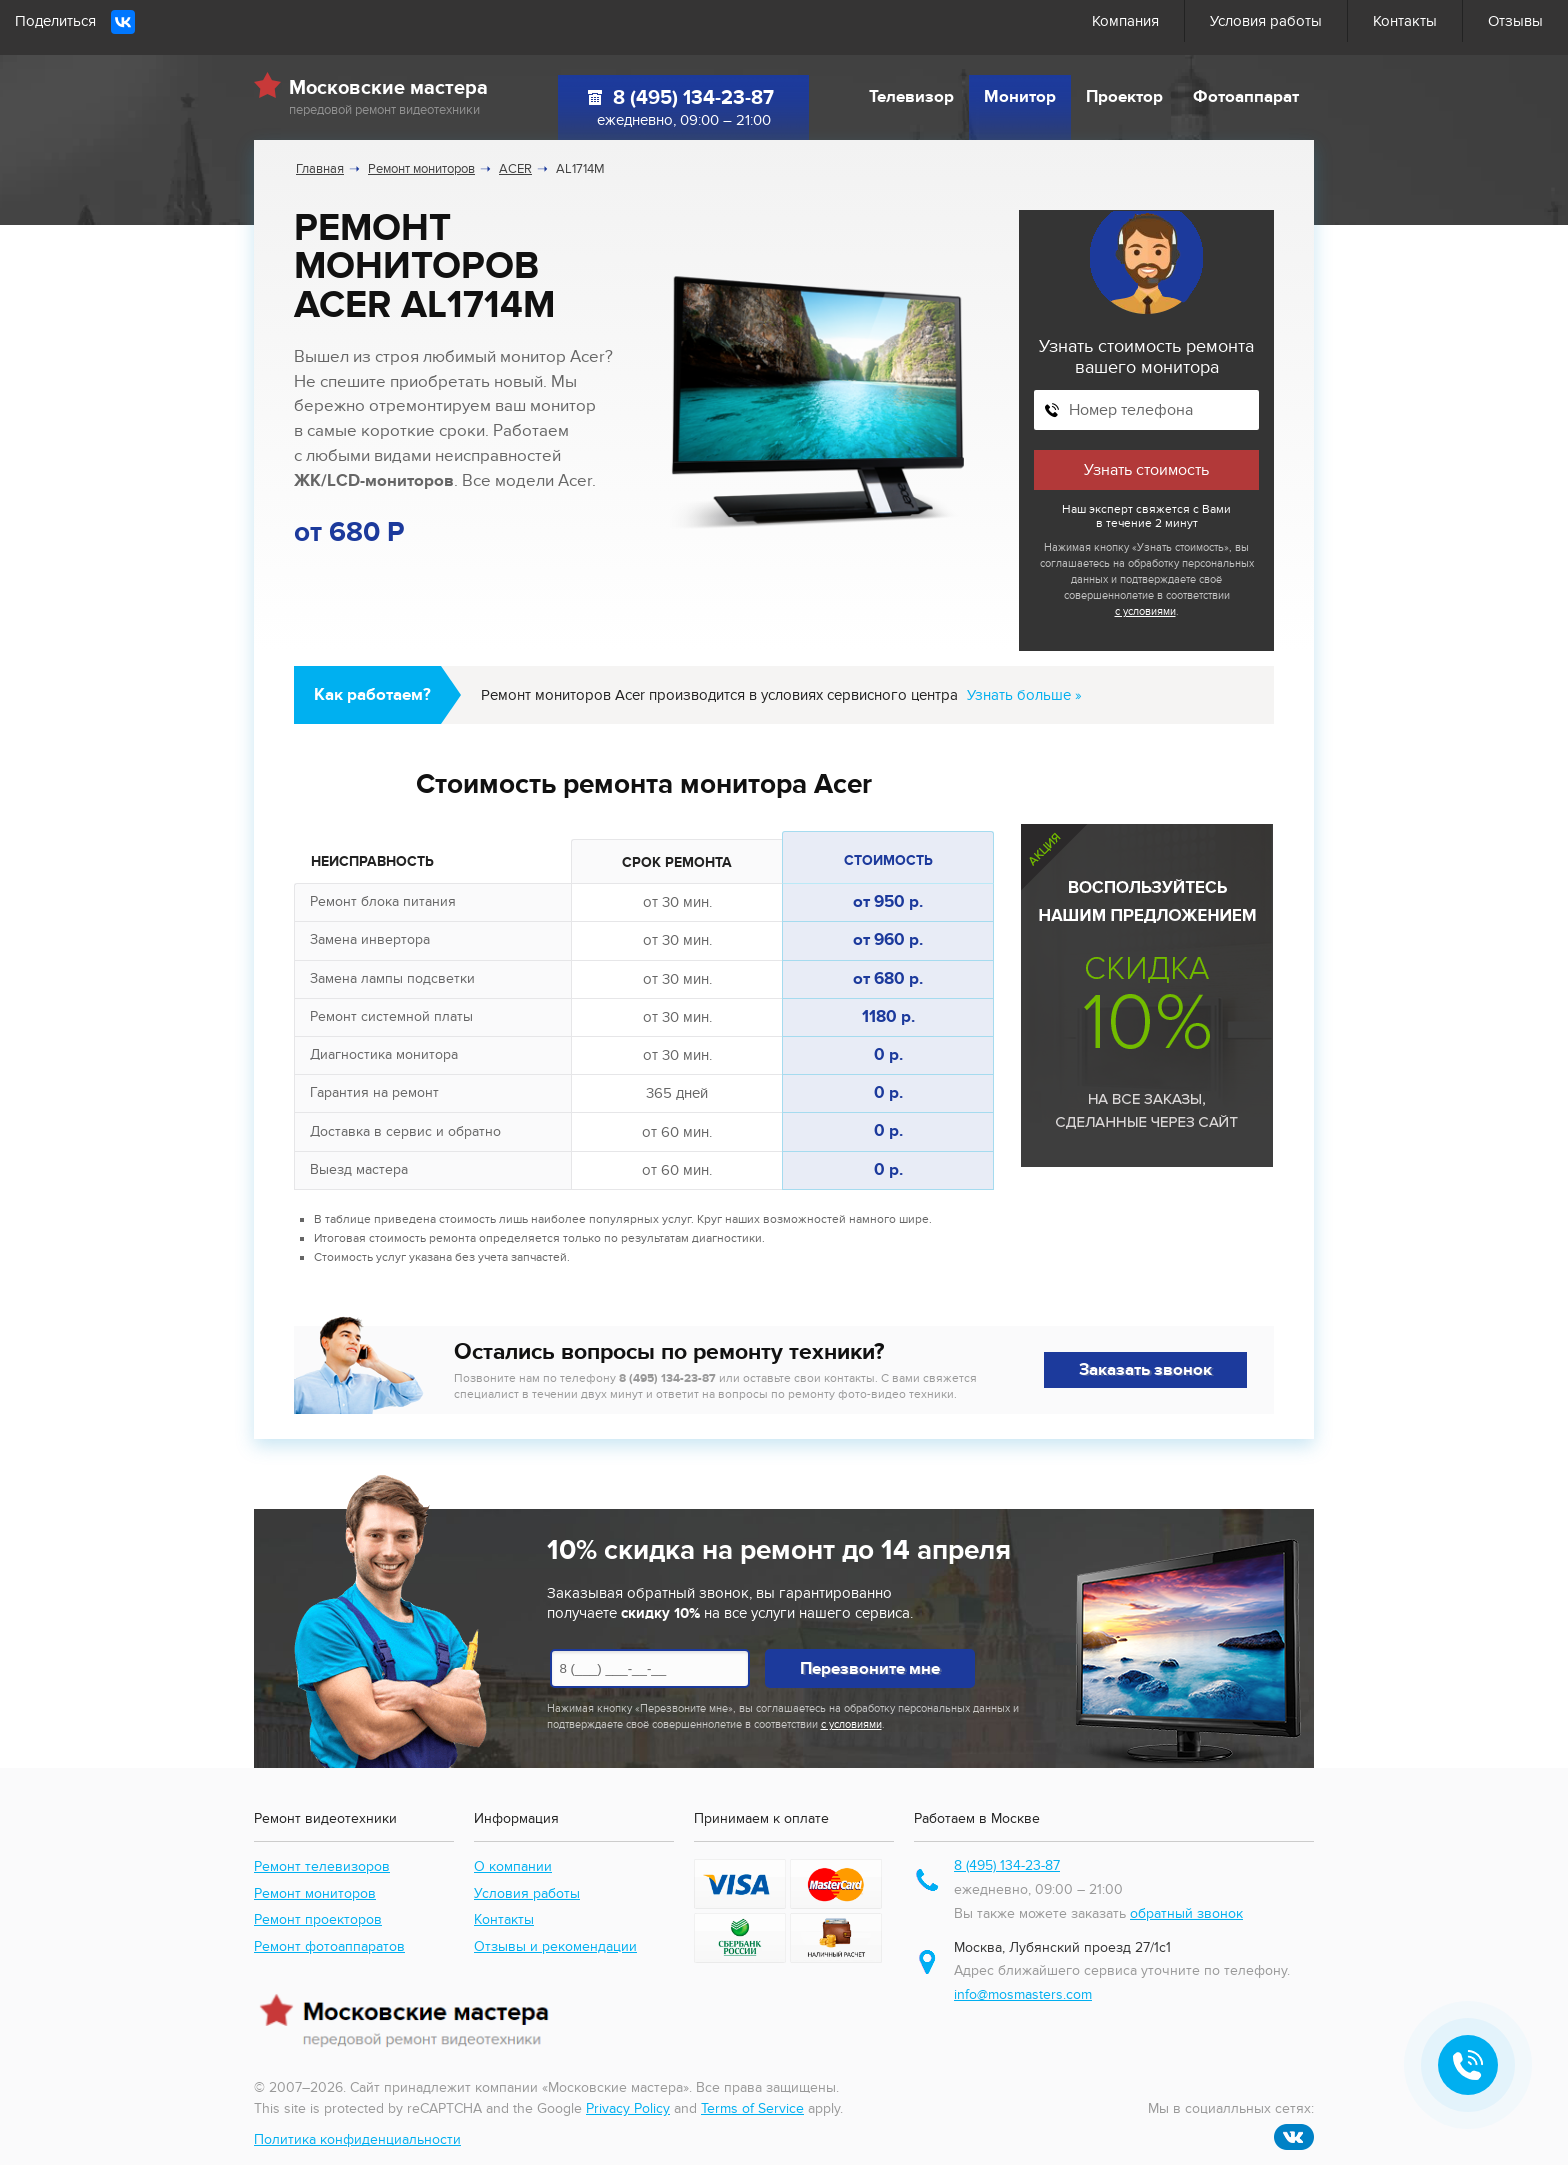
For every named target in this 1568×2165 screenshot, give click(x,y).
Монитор (1020, 97)
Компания (1125, 21)
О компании (513, 1866)
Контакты (1405, 21)
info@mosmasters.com (1023, 1994)
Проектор (1124, 97)
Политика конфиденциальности (357, 2139)
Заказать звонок (1145, 1370)
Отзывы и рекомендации (555, 1946)
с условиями (1145, 611)
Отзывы (1515, 21)
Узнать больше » (1024, 695)
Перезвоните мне (870, 1669)
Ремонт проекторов (318, 1919)
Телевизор (911, 97)
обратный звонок (1186, 1913)
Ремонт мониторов (315, 1893)
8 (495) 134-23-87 (693, 98)
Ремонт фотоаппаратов (329, 1946)
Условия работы (1266, 21)
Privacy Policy (628, 2108)
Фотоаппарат (1246, 97)
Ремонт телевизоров (322, 1866)
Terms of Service (752, 2108)
